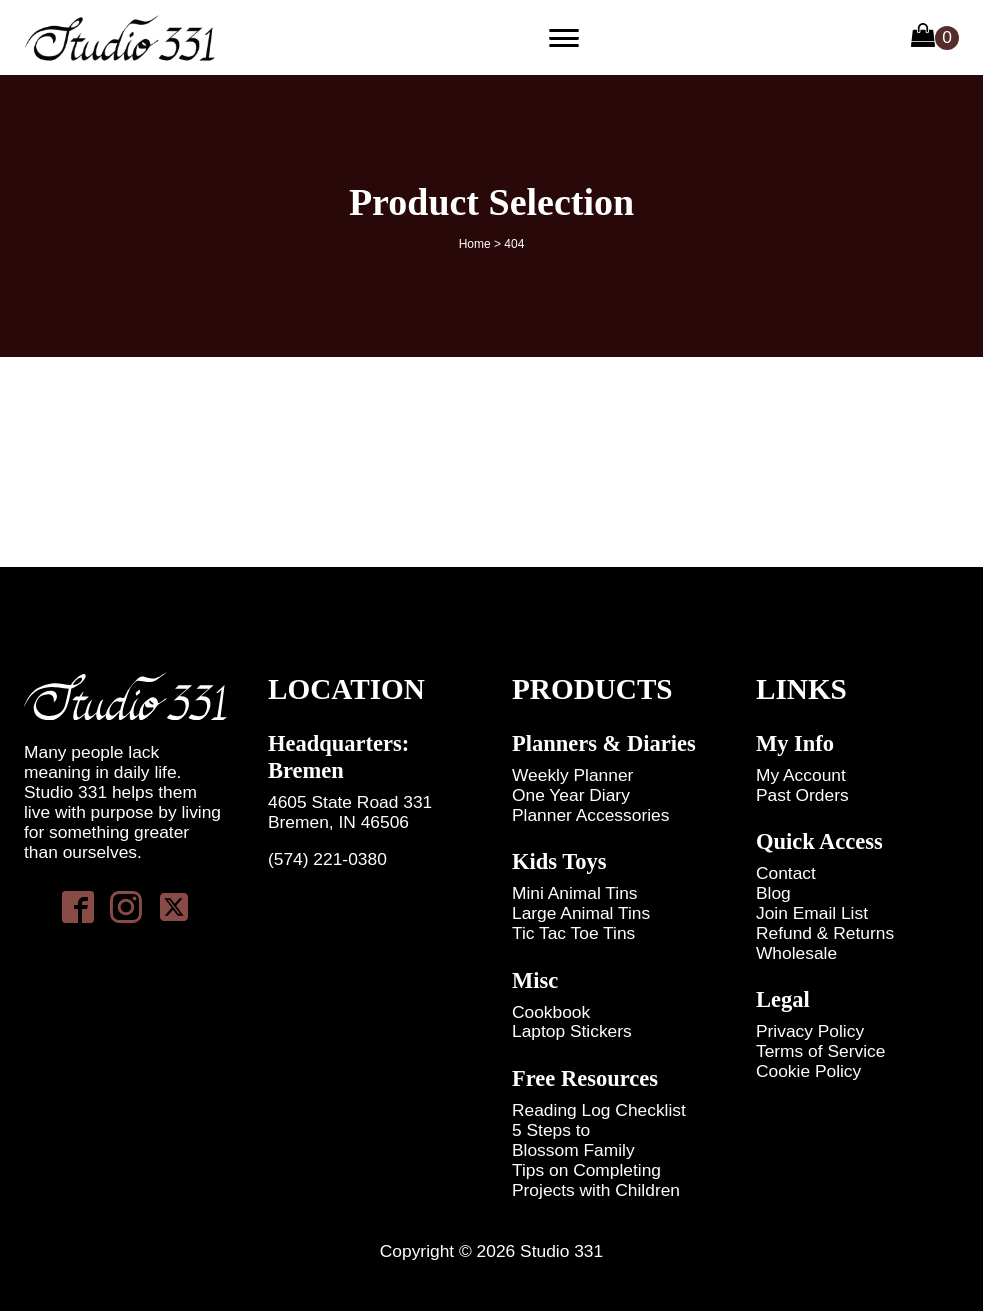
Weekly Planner (572, 775)
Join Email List (812, 913)
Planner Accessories (590, 815)
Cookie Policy (808, 1071)
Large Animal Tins (581, 913)
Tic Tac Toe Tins (573, 933)
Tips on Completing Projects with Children (596, 1180)
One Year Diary (571, 795)
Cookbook (551, 1012)
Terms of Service (820, 1051)
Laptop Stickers (572, 1031)
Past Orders (802, 795)
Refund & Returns (825, 933)
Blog (773, 893)
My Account (801, 775)
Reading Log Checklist (599, 1110)
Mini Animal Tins (575, 893)
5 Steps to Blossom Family (573, 1140)
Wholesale (796, 953)
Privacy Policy (810, 1031)
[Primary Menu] (564, 38)
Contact (786, 873)
